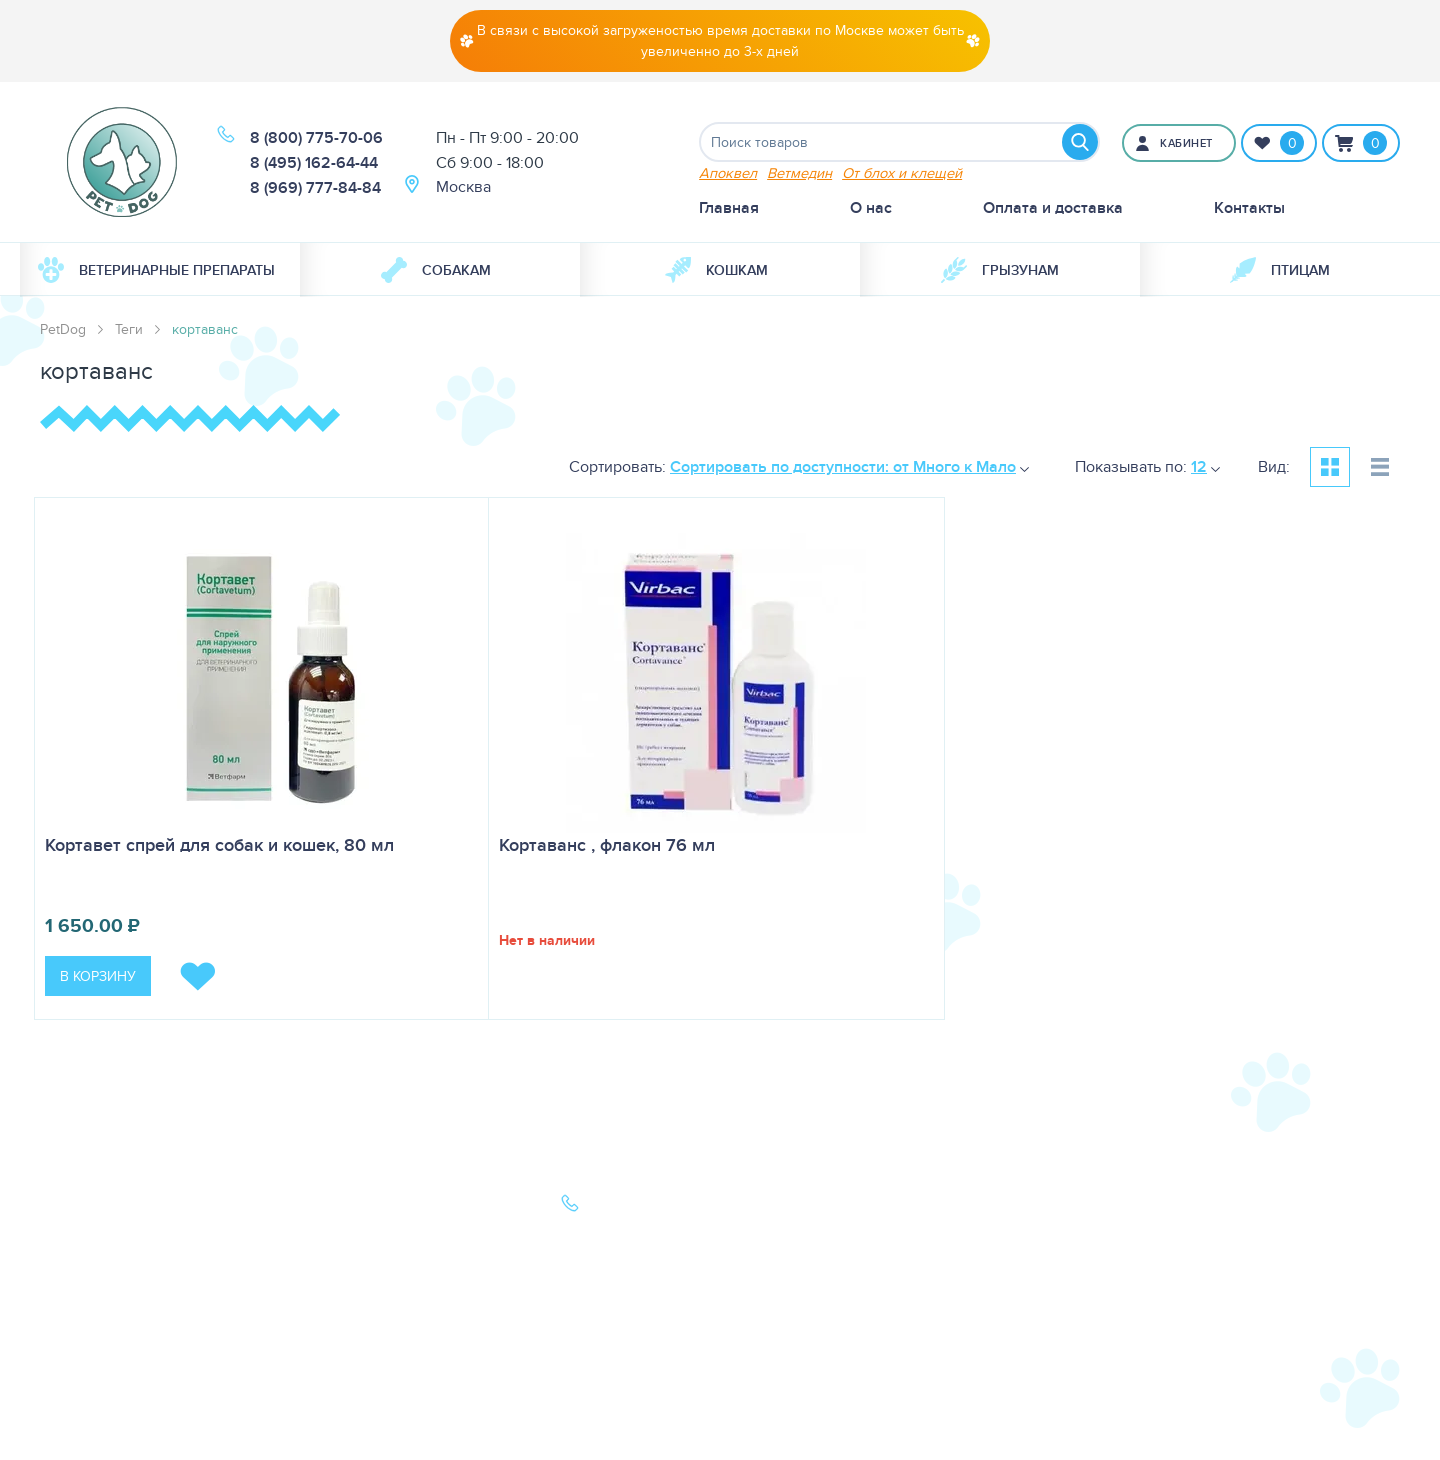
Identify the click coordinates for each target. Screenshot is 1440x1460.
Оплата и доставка (1053, 207)
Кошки (64, 1235)
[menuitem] (160, 270)
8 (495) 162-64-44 (314, 162)
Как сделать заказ (365, 1291)
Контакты (1249, 207)
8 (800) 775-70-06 (316, 137)
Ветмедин (799, 172)
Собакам (436, 270)
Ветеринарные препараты (156, 270)
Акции (323, 1263)
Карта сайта (82, 1319)
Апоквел (728, 172)
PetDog (63, 329)
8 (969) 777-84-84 (315, 187)
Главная (729, 207)
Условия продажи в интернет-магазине (371, 1383)
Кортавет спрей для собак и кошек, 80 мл (219, 845)
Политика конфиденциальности (378, 1331)
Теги (129, 329)
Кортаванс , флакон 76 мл (607, 845)
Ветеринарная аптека (118, 1263)
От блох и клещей (902, 172)
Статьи (324, 1235)
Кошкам (716, 270)
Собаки (67, 1207)
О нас (871, 207)
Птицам (1280, 270)
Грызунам (1000, 270)
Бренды (68, 1291)
